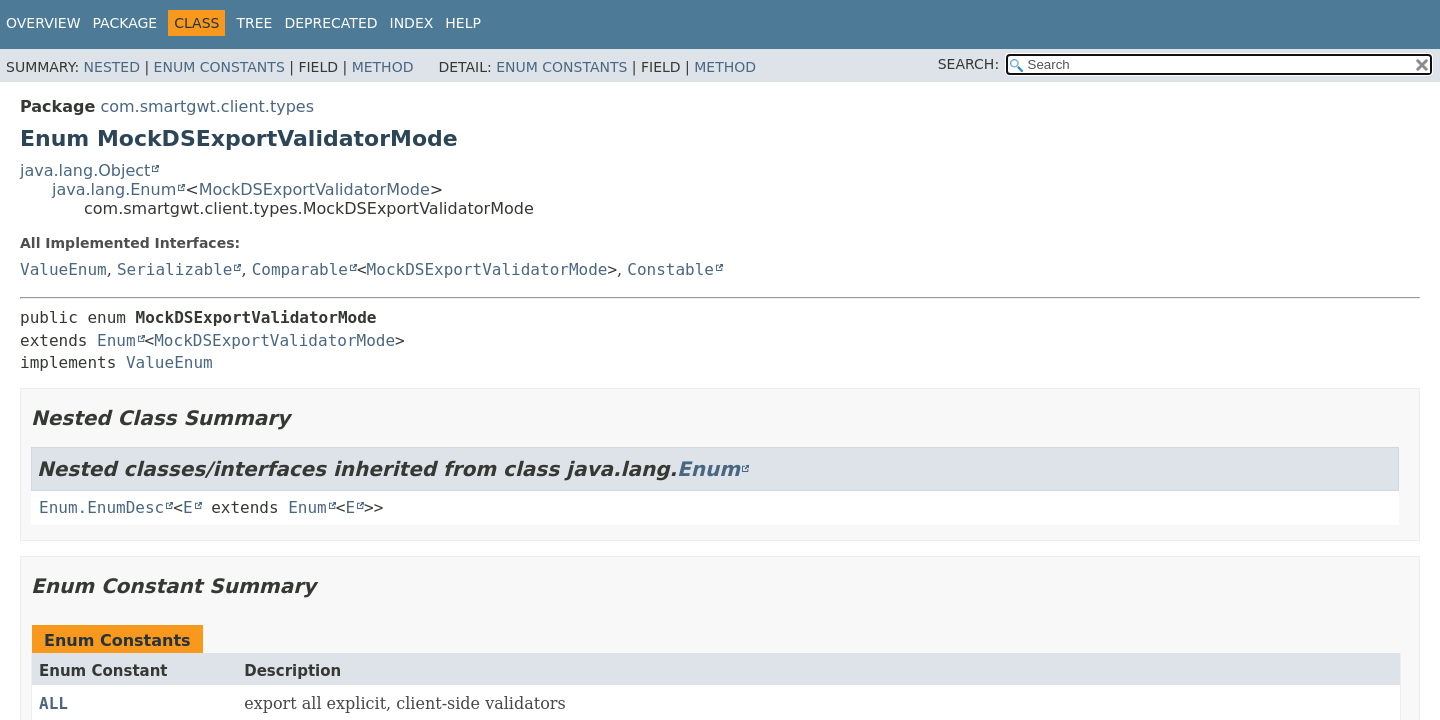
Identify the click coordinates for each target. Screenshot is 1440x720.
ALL (53, 703)
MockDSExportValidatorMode (314, 189)
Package (125, 23)
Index (412, 23)
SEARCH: (968, 64)
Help (463, 23)
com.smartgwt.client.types (207, 106)
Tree (254, 23)
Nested (112, 67)
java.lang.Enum (114, 189)
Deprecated (330, 23)
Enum (116, 340)
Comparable (300, 269)
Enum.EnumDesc (101, 507)
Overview (43, 23)
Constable (670, 269)
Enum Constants (219, 67)
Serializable (175, 269)
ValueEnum (63, 269)
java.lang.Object (85, 170)
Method (383, 67)
